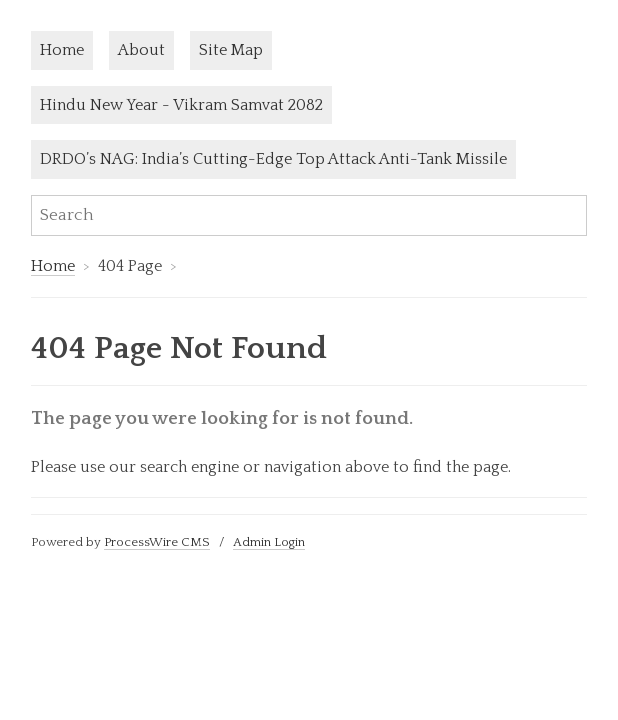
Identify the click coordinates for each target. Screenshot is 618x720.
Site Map (231, 50)
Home (62, 50)
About (141, 50)
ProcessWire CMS (157, 542)
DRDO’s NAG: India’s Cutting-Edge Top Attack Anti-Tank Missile (273, 159)
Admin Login (269, 542)
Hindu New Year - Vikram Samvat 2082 (181, 105)
